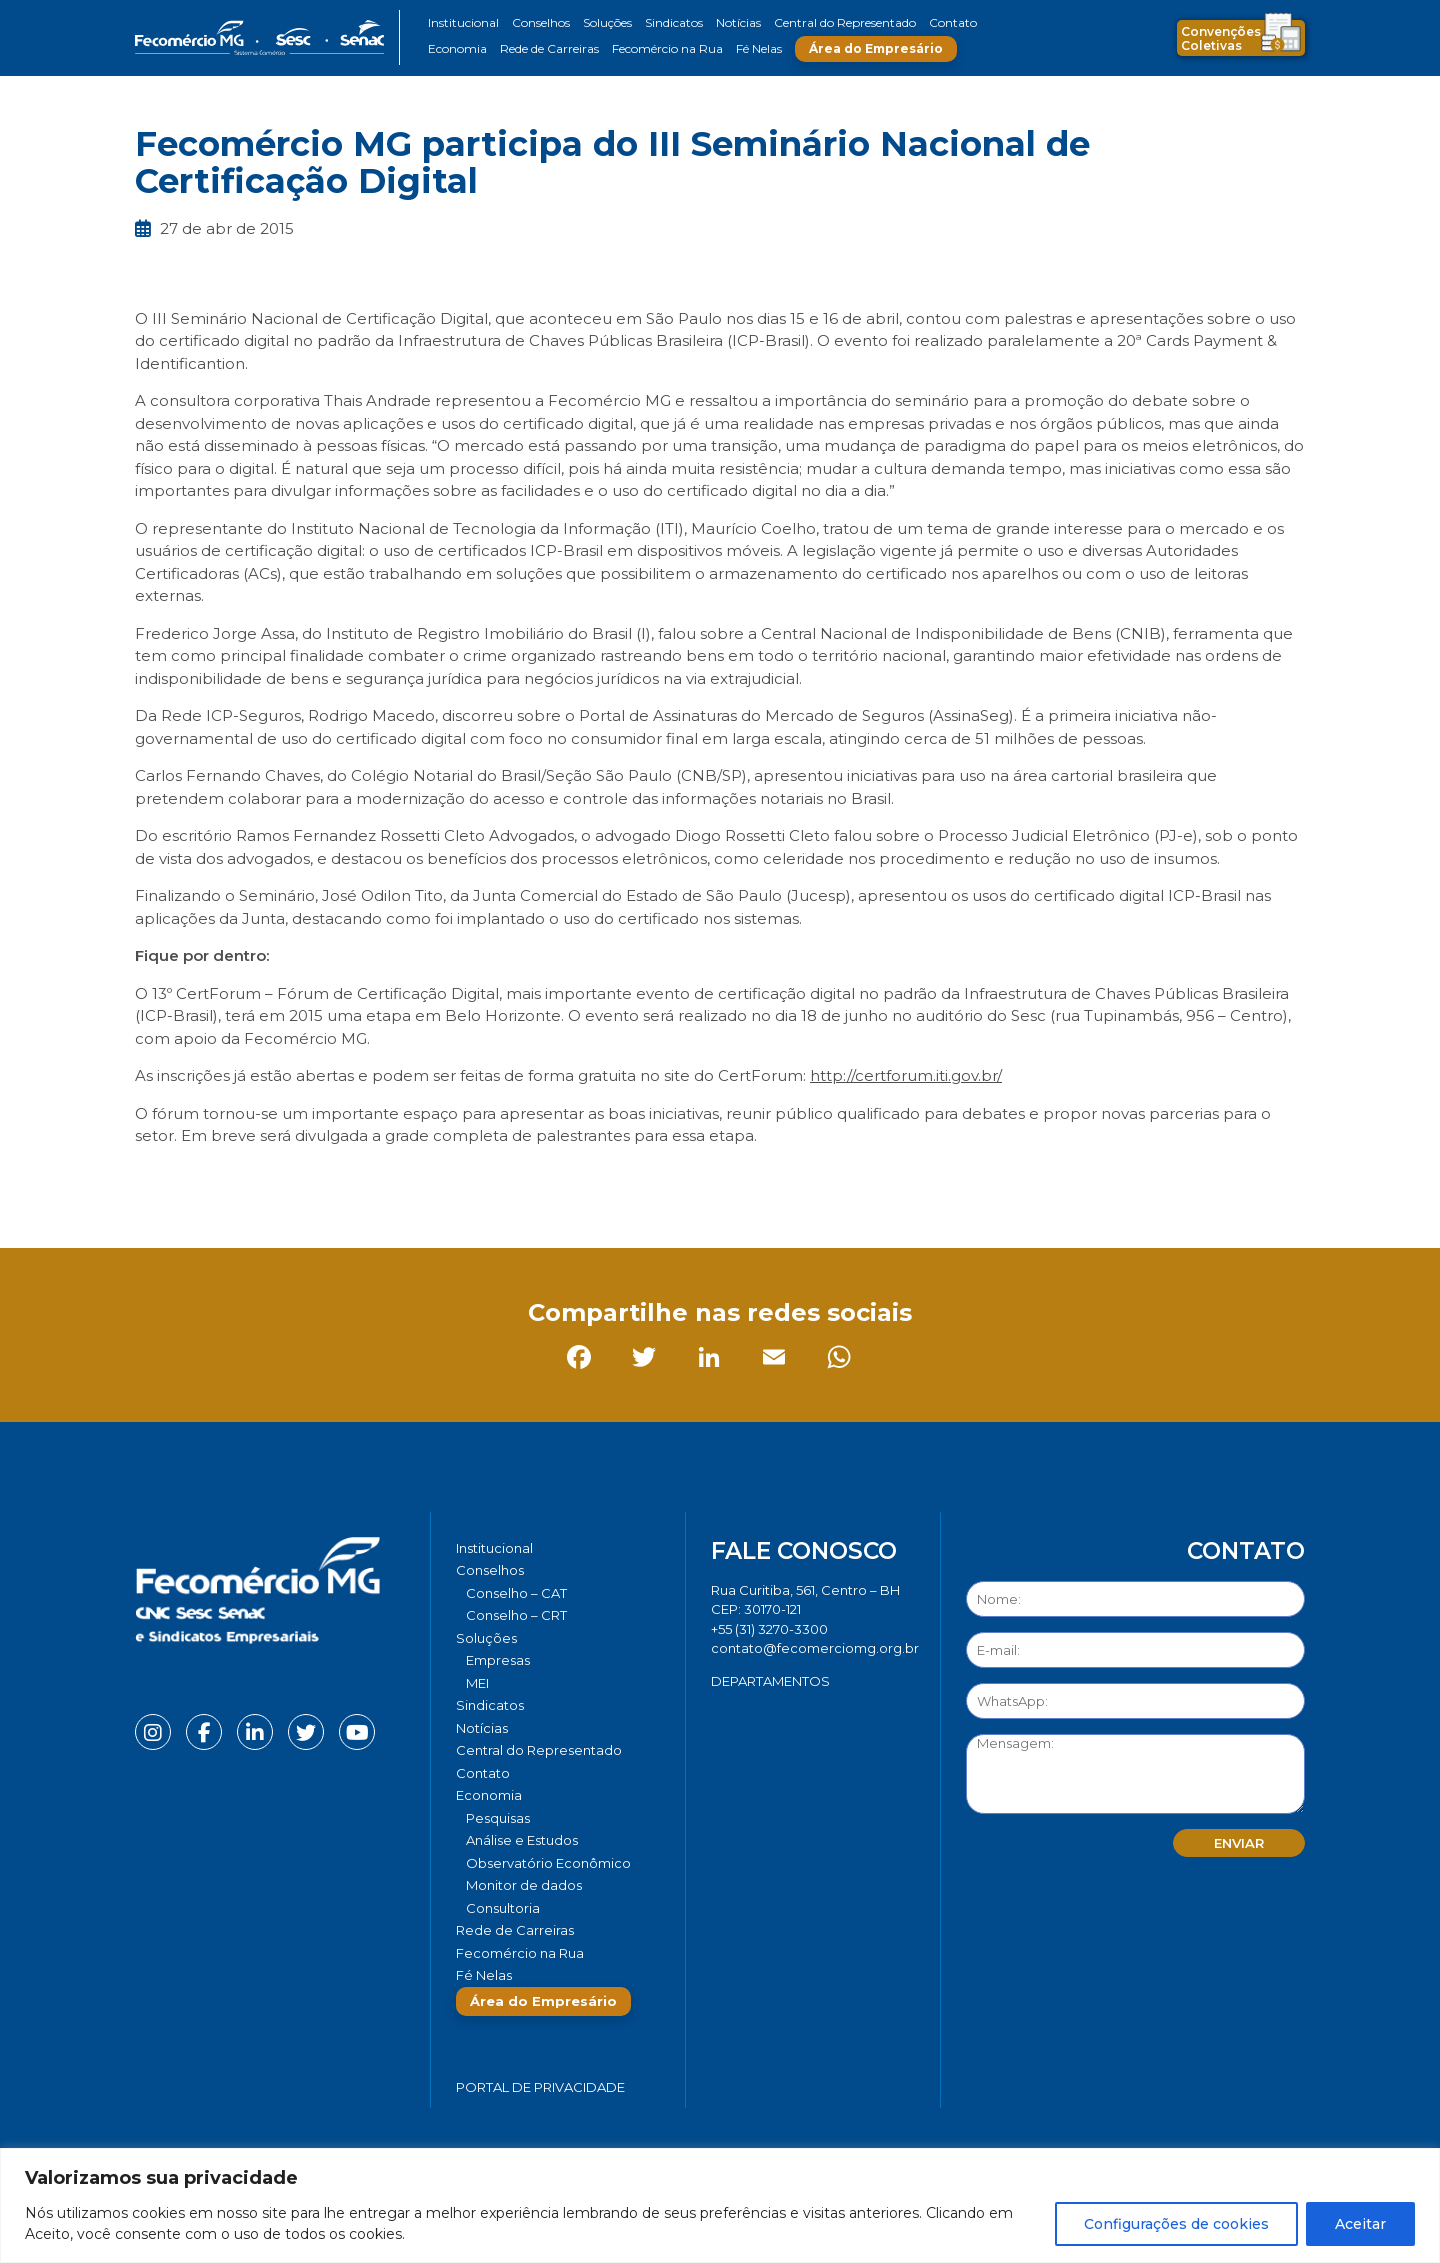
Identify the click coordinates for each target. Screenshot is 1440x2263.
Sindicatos (674, 22)
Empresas (498, 1660)
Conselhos (541, 22)
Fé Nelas (759, 48)
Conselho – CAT (516, 1593)
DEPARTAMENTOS (770, 1681)
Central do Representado (845, 22)
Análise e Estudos (522, 1840)
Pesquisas (498, 1818)
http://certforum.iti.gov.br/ (906, 1075)
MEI (477, 1683)
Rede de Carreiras (549, 48)
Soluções (607, 22)
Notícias (738, 22)
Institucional (463, 22)
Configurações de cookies (1176, 2224)
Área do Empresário (876, 48)
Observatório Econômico (548, 1863)
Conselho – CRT (516, 1615)
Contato (953, 22)
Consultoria (503, 1908)
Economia (457, 48)
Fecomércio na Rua (667, 48)
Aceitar (1360, 2224)
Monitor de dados (524, 1885)
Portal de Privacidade (540, 2087)
